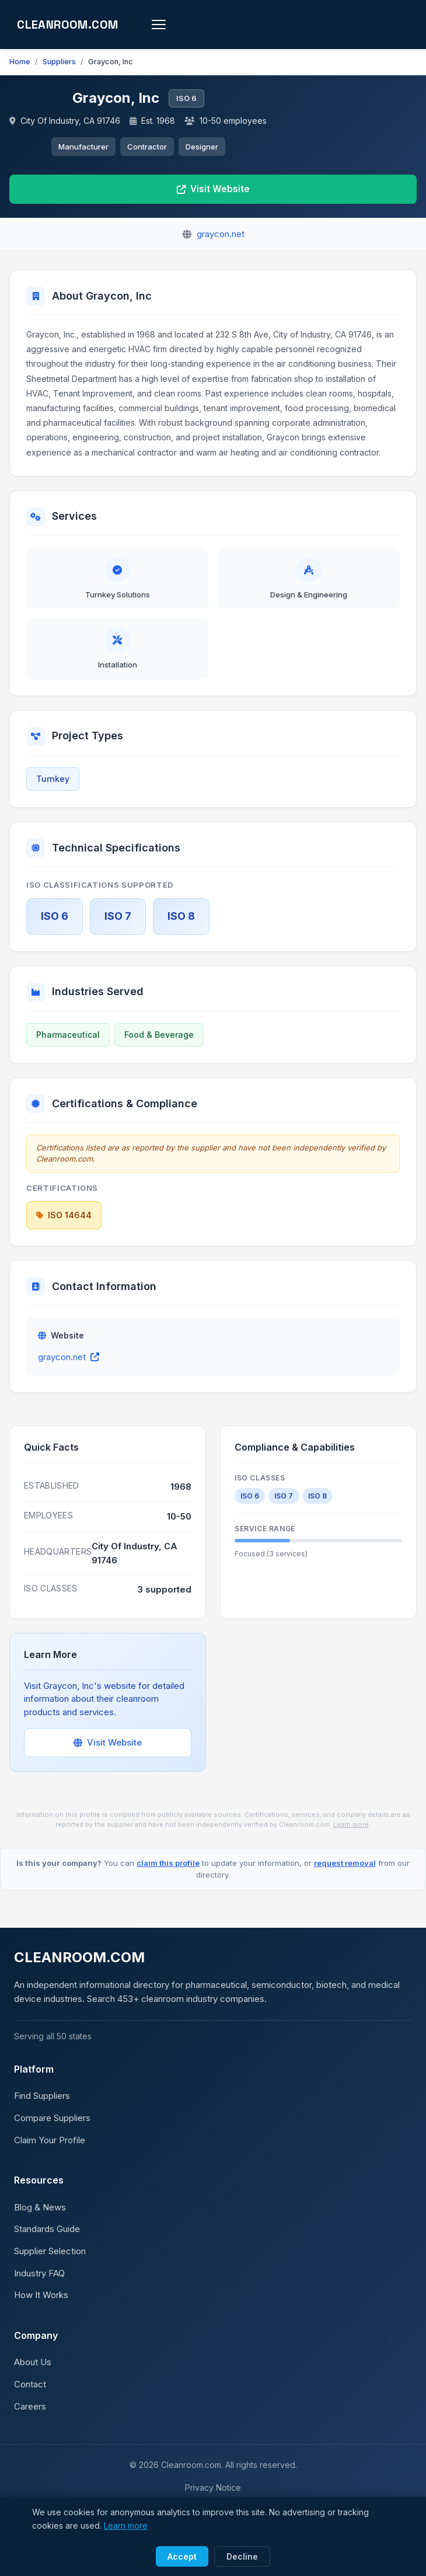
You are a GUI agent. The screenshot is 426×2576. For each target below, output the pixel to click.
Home (19, 61)
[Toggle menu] (168, 24)
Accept (183, 2556)
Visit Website (213, 190)
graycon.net (67, 1369)
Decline (241, 2556)
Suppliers (56, 61)
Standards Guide (47, 2241)
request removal (335, 1875)
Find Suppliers (42, 2108)
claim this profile (172, 1875)
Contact (29, 2396)
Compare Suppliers (51, 2130)
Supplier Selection (49, 2263)
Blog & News (39, 2219)
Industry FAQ (39, 2285)
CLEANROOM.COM (72, 24)
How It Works (40, 2307)
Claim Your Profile (48, 2152)
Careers (29, 2418)
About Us (32, 2374)
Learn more (312, 1836)
